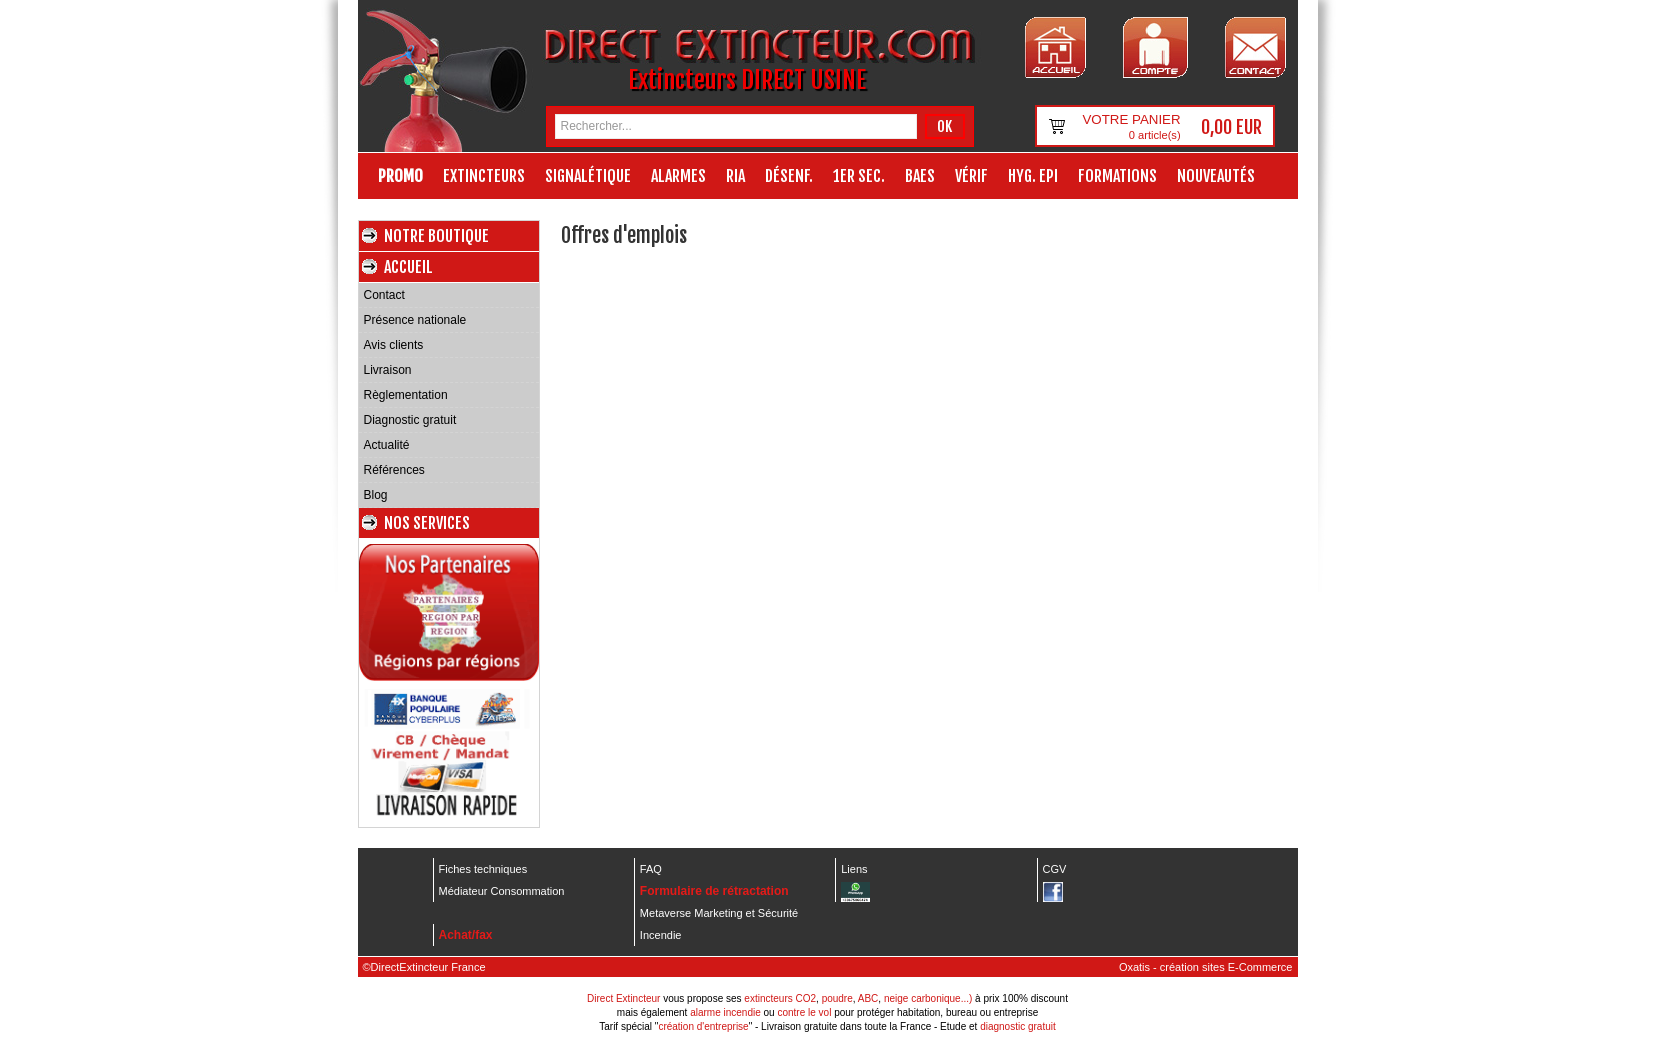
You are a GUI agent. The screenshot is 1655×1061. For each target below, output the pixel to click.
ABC (868, 998)
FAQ (651, 869)
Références (394, 470)
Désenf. (789, 176)
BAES (920, 176)
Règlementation (406, 395)
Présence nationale (415, 320)
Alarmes (678, 176)
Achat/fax (466, 935)
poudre (837, 998)
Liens (854, 869)
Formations (1117, 176)
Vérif (971, 176)
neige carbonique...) (928, 998)
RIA (735, 176)
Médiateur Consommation (502, 891)
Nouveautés (1216, 176)
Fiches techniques (483, 869)
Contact (384, 295)
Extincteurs (484, 176)
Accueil (408, 267)
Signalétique (588, 176)
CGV (1055, 869)
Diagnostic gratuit (410, 420)
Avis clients (394, 345)
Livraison (388, 370)
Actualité (387, 445)
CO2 (806, 998)
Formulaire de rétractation (714, 891)
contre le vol (804, 1012)
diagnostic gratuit (1018, 1026)
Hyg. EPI (1033, 176)
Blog (376, 495)
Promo (400, 176)
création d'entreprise (703, 1026)
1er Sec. (859, 176)
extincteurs (768, 998)
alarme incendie (725, 1012)
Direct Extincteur (623, 998)
